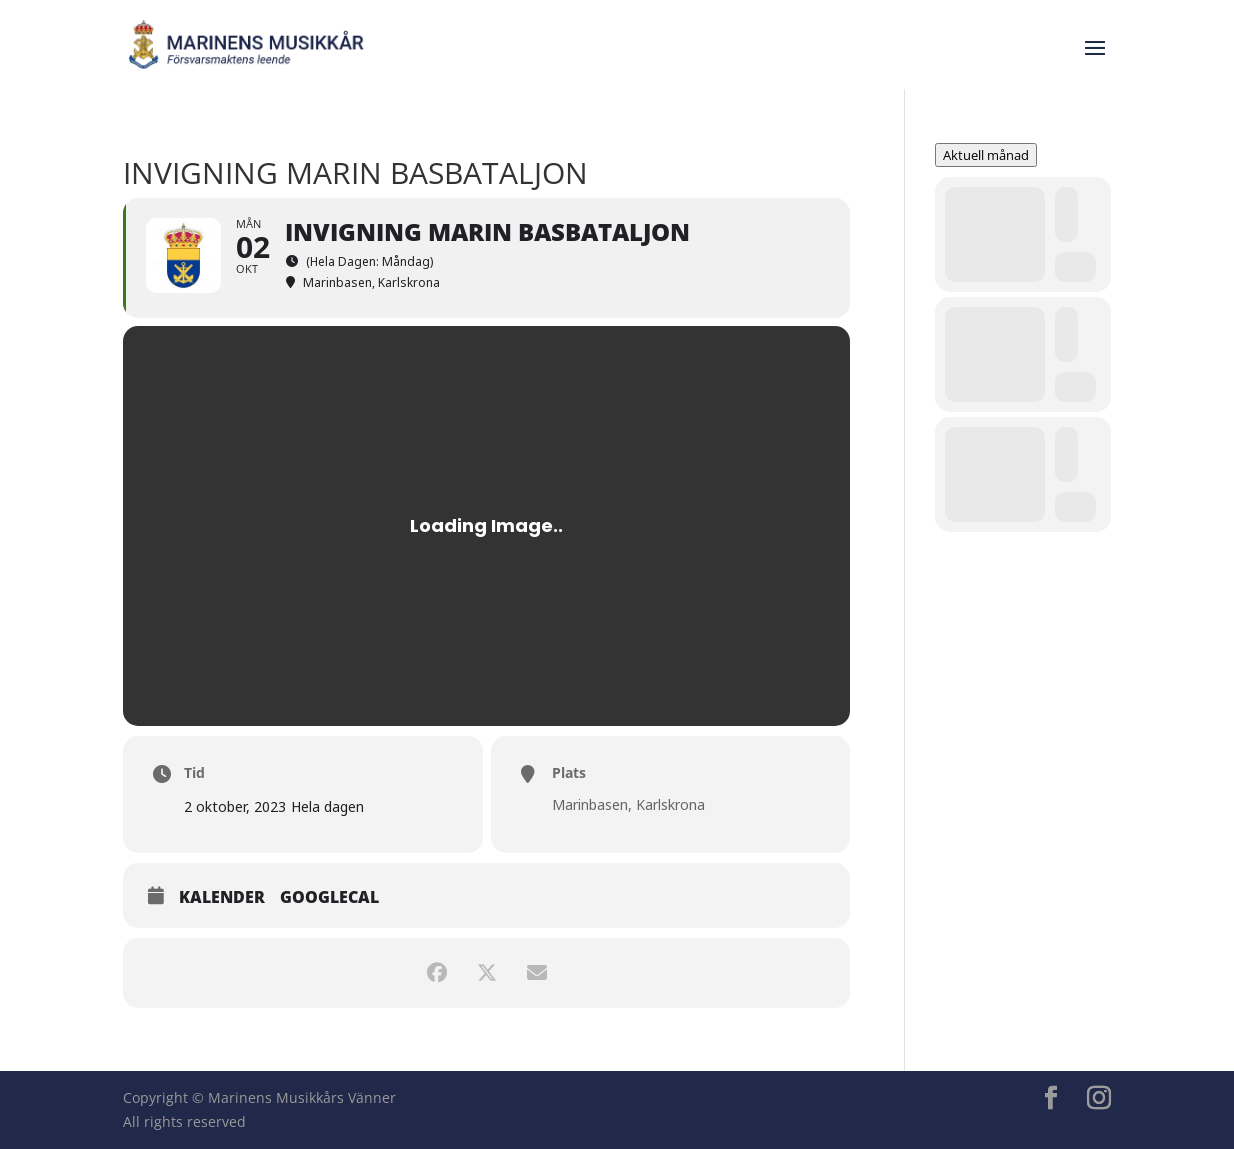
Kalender (222, 898)
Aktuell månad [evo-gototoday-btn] (986, 155)
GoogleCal (329, 898)
